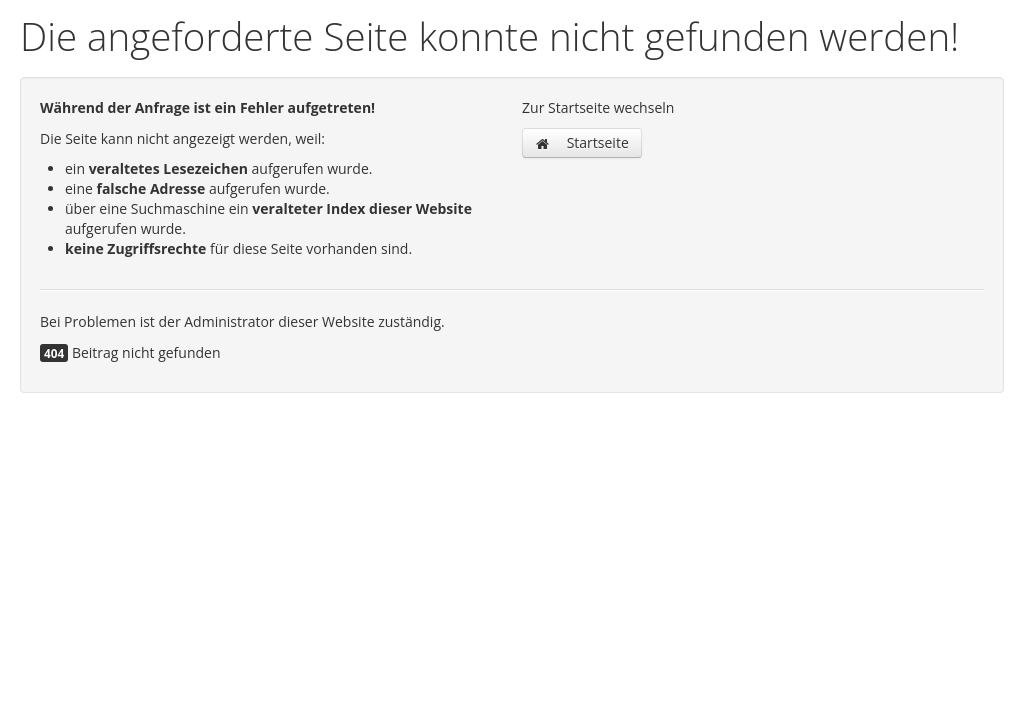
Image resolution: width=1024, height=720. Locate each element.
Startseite (582, 142)
